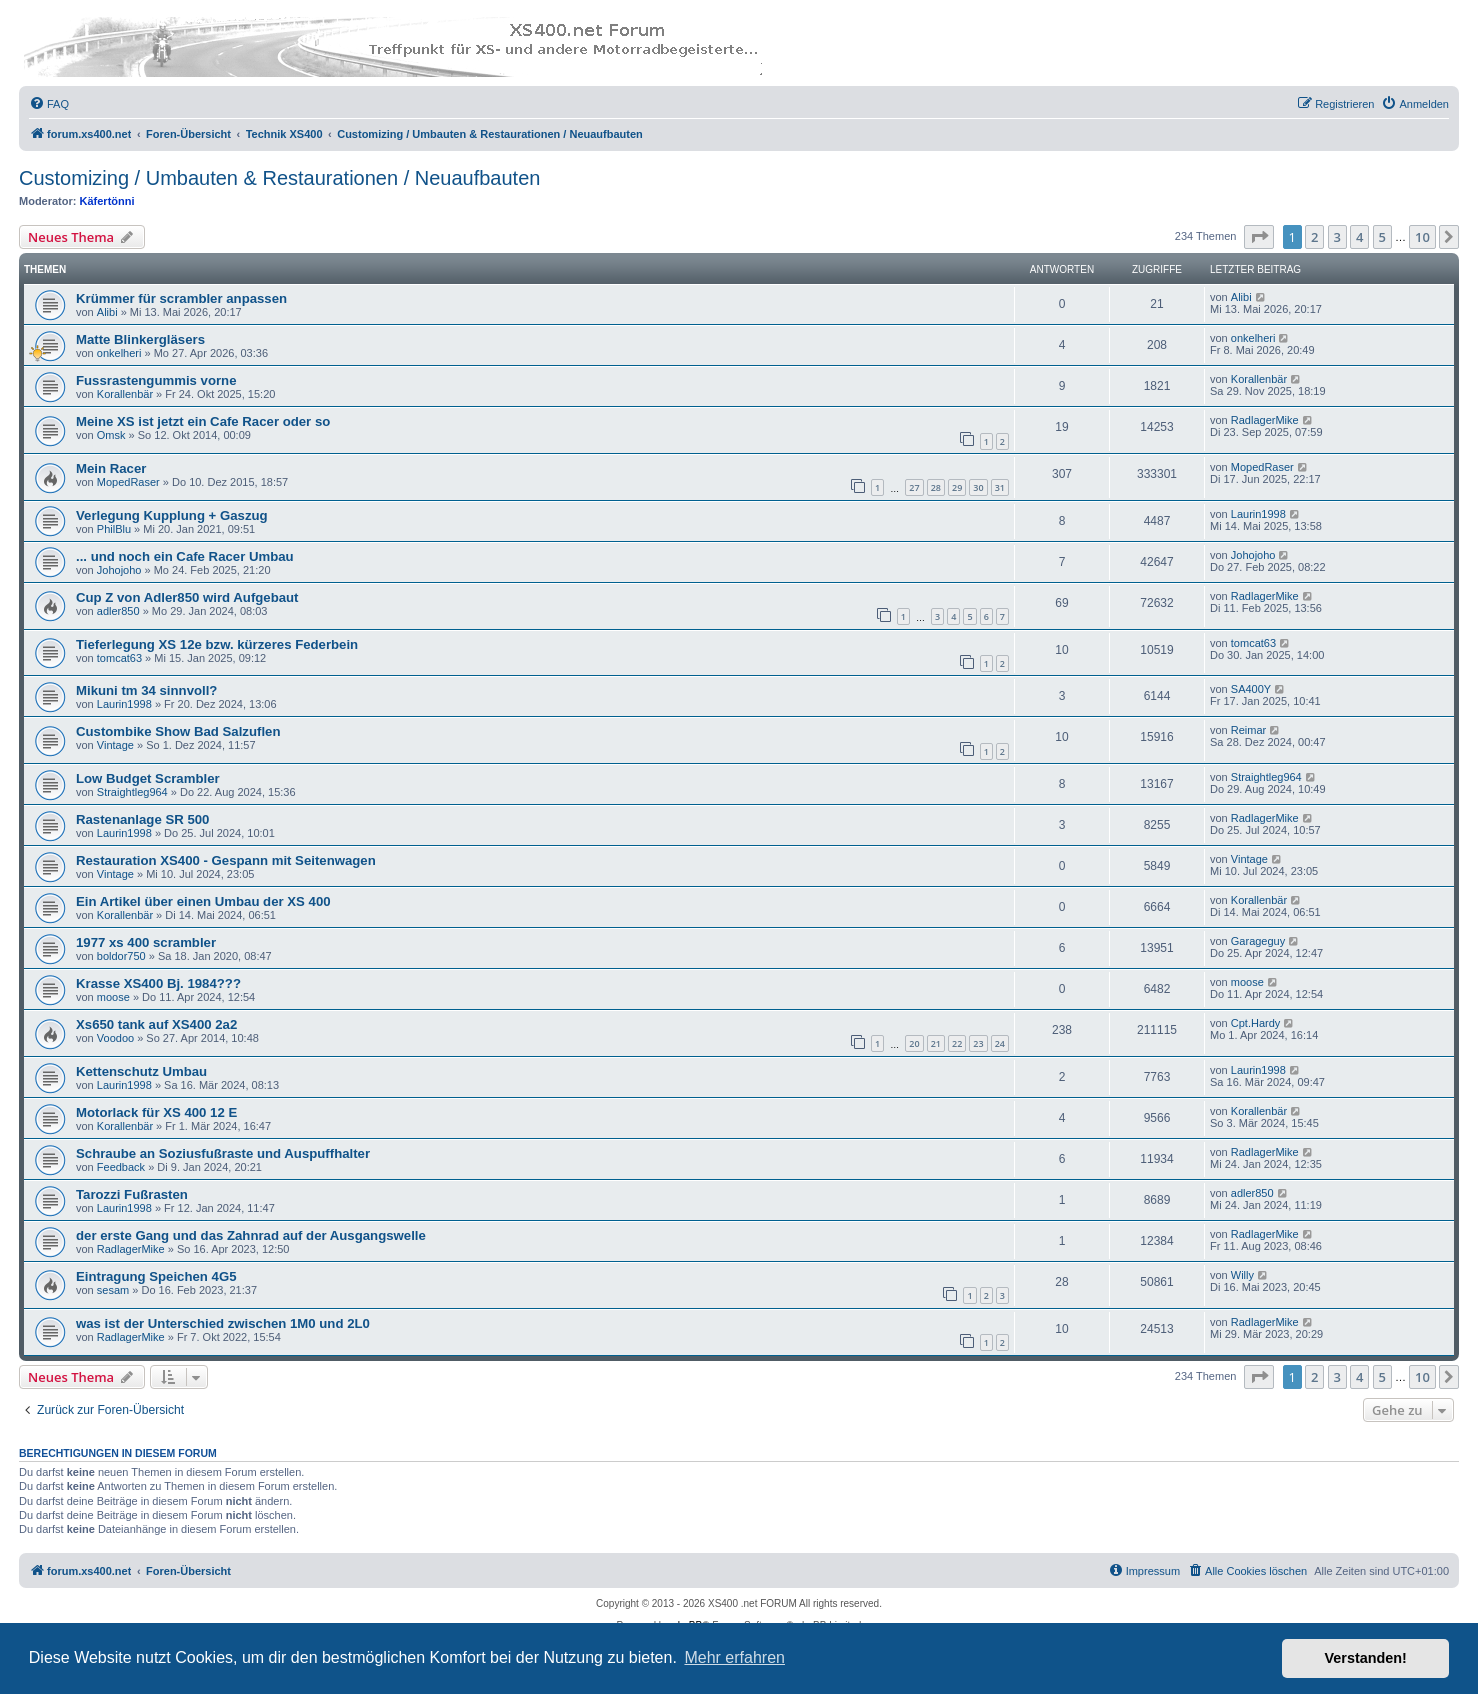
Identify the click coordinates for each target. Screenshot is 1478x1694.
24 (1000, 1043)
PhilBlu (114, 529)
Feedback (121, 1167)
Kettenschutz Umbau (141, 1071)
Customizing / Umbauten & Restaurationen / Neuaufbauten (279, 178)
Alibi (107, 312)
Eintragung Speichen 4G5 (156, 1276)
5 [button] (1382, 237)
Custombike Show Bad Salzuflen (178, 731)
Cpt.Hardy (1256, 1023)
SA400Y (1251, 689)
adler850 (118, 611)
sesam (113, 1290)
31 (1000, 487)
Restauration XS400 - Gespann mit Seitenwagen (226, 860)
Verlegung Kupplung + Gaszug (172, 515)
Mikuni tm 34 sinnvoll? (146, 690)
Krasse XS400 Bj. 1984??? (158, 983)
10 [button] (1422, 237)
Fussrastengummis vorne (156, 380)
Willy (1242, 1275)
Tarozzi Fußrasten (132, 1194)
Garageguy (1258, 941)
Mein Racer (111, 468)
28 (936, 487)
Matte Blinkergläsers (140, 339)
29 (957, 487)
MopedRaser (128, 482)
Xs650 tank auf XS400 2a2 (156, 1024)
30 (978, 487)
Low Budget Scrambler (148, 778)
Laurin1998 (1258, 514)
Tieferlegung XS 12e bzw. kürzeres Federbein (217, 644)
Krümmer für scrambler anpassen (181, 298)
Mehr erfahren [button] (734, 1657)
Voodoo (115, 1038)
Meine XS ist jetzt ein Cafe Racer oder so (203, 421)
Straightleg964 (132, 792)
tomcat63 (119, 658)
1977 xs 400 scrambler (146, 942)
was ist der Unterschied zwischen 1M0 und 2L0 (223, 1323)
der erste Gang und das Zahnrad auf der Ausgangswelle (251, 1235)
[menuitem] (49, 104)
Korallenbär (125, 394)
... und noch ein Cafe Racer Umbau (185, 556)
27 (914, 487)
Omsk (111, 435)
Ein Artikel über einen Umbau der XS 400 (203, 901)
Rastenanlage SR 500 (142, 819)
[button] (1259, 237)
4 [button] (1359, 237)
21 (936, 1043)
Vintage (115, 745)
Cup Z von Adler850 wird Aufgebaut (187, 597)
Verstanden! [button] (1366, 1658)
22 (957, 1043)
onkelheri (119, 353)
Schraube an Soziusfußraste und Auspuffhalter (223, 1153)
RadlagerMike (1265, 420)
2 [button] (1314, 237)
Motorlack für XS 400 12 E (156, 1112)
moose (113, 997)
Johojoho (119, 570)
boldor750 (121, 956)
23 (978, 1043)
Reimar (1248, 730)
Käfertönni (107, 201)
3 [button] (1337, 237)
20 (914, 1043)
